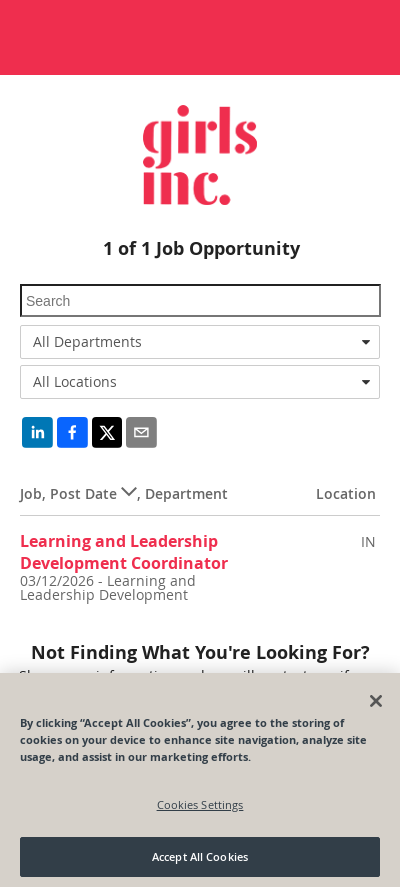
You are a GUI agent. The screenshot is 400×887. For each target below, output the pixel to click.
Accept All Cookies (200, 864)
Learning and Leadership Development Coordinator (124, 551)
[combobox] (200, 342)
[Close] (376, 708)
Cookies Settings (200, 811)
